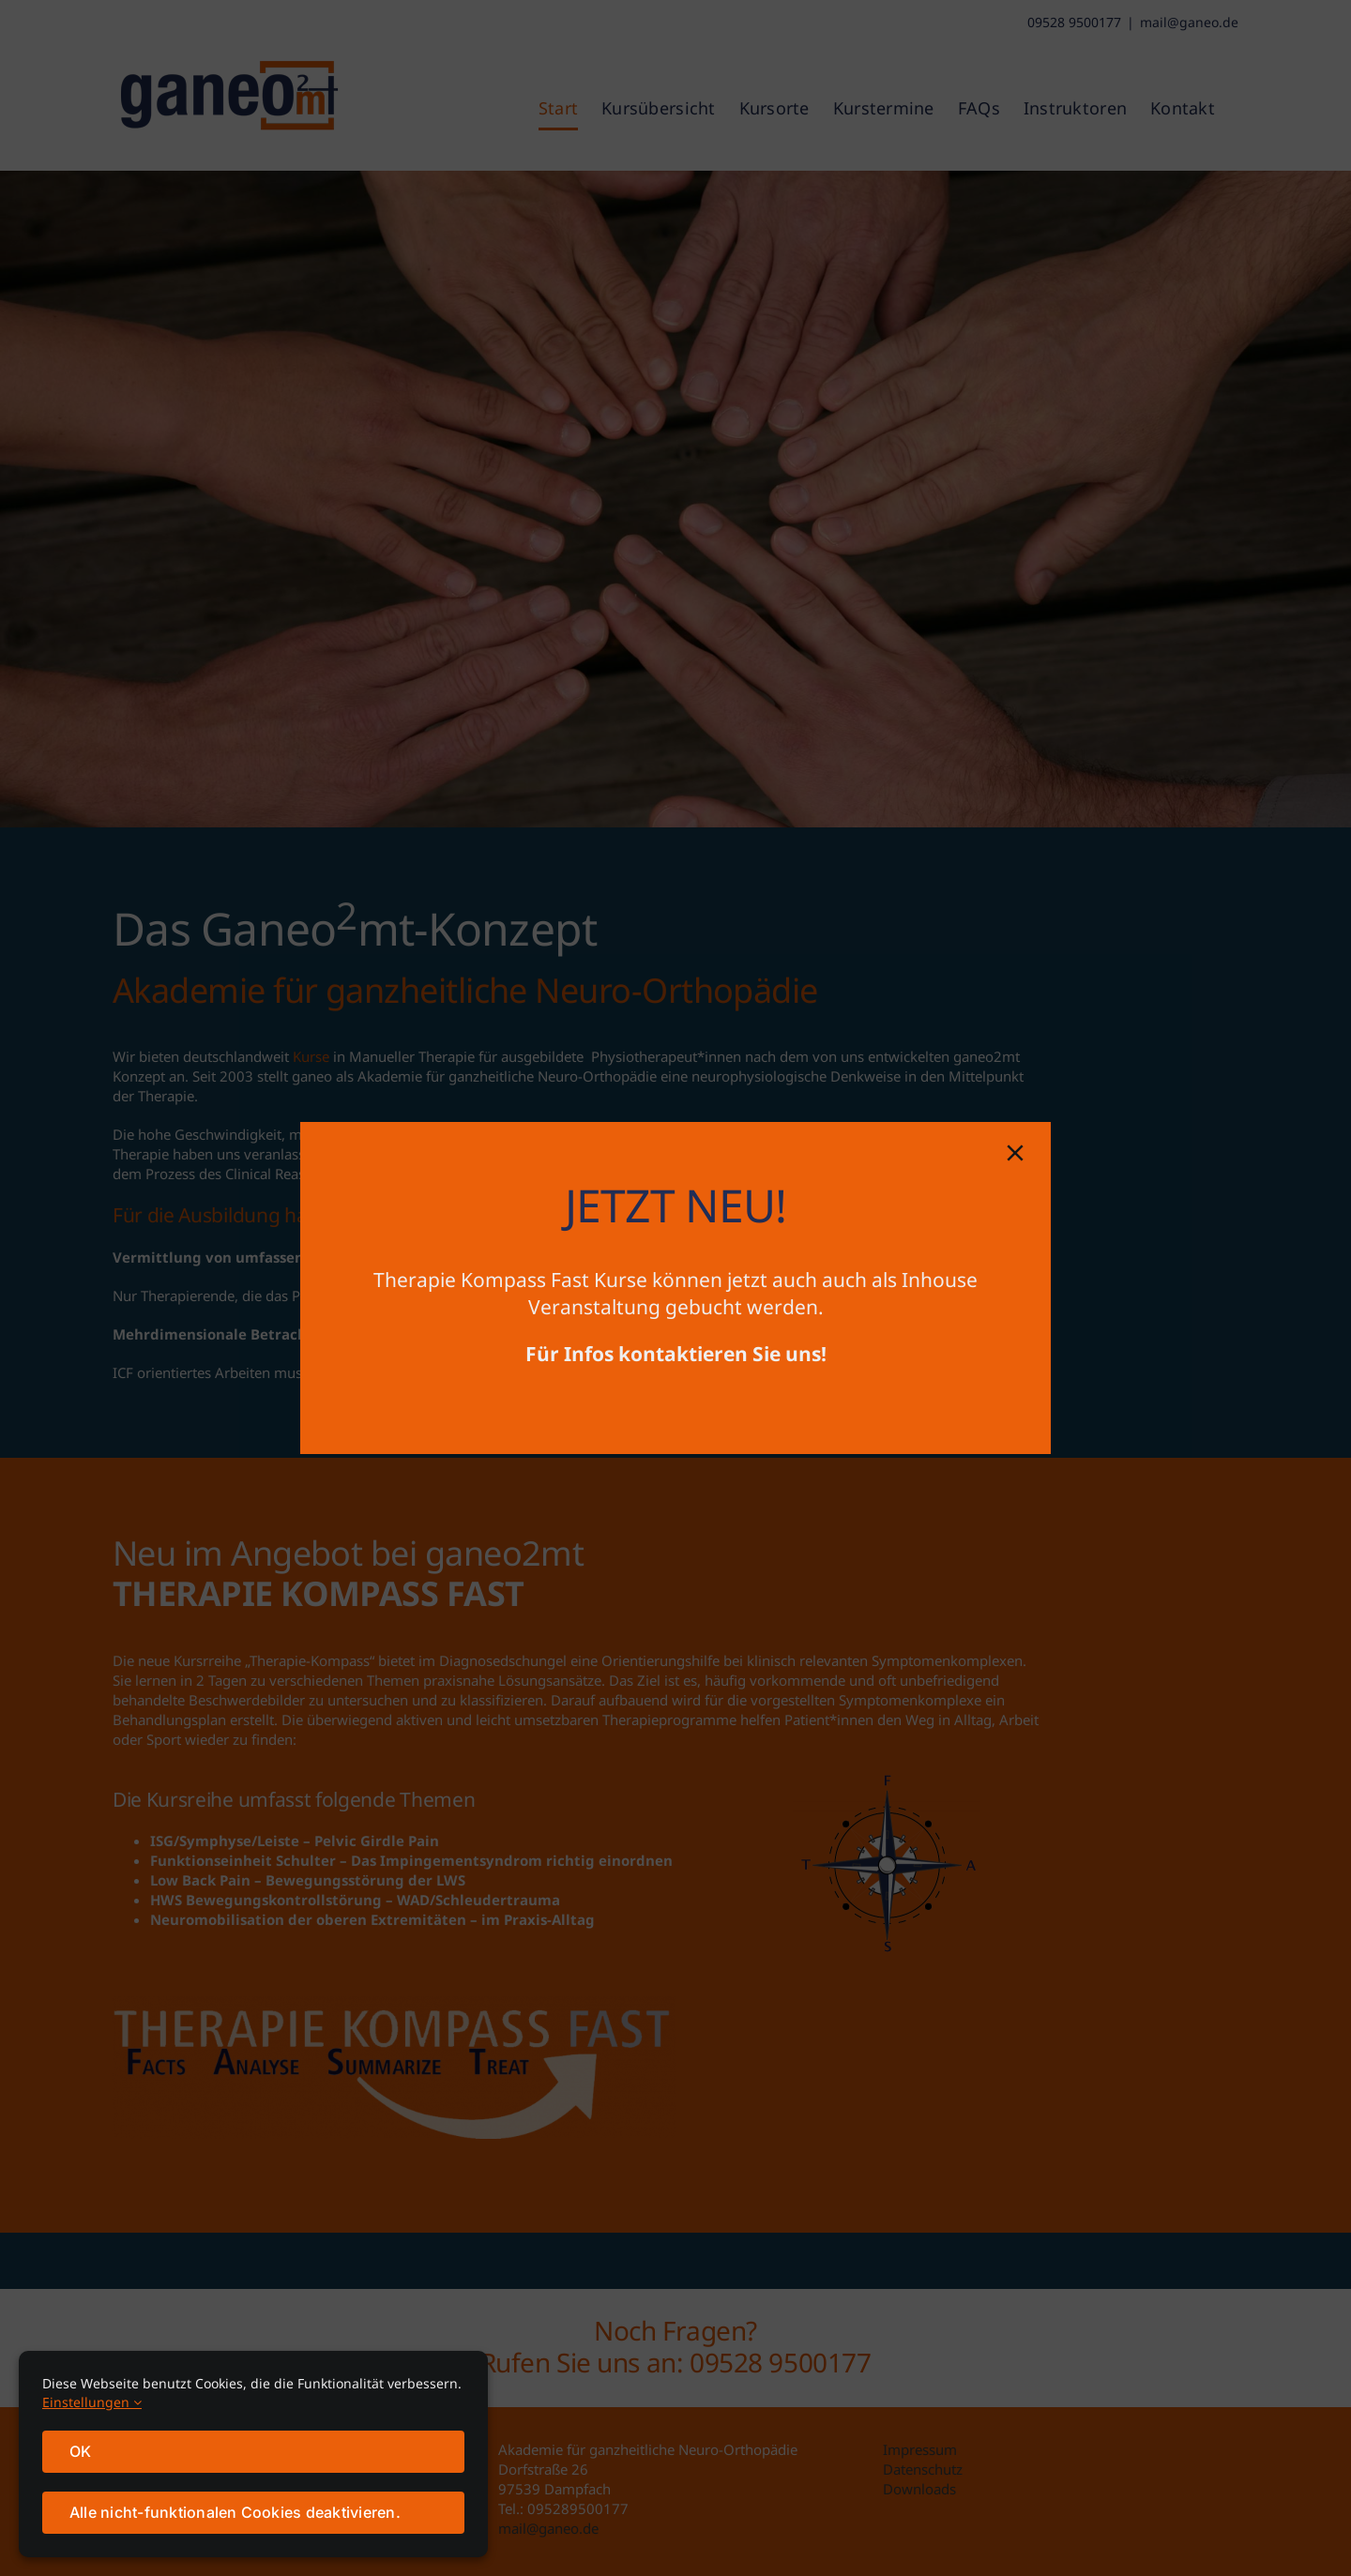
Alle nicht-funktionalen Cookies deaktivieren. (235, 2512)
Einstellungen (92, 2402)
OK (80, 2451)
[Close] (1015, 1153)
